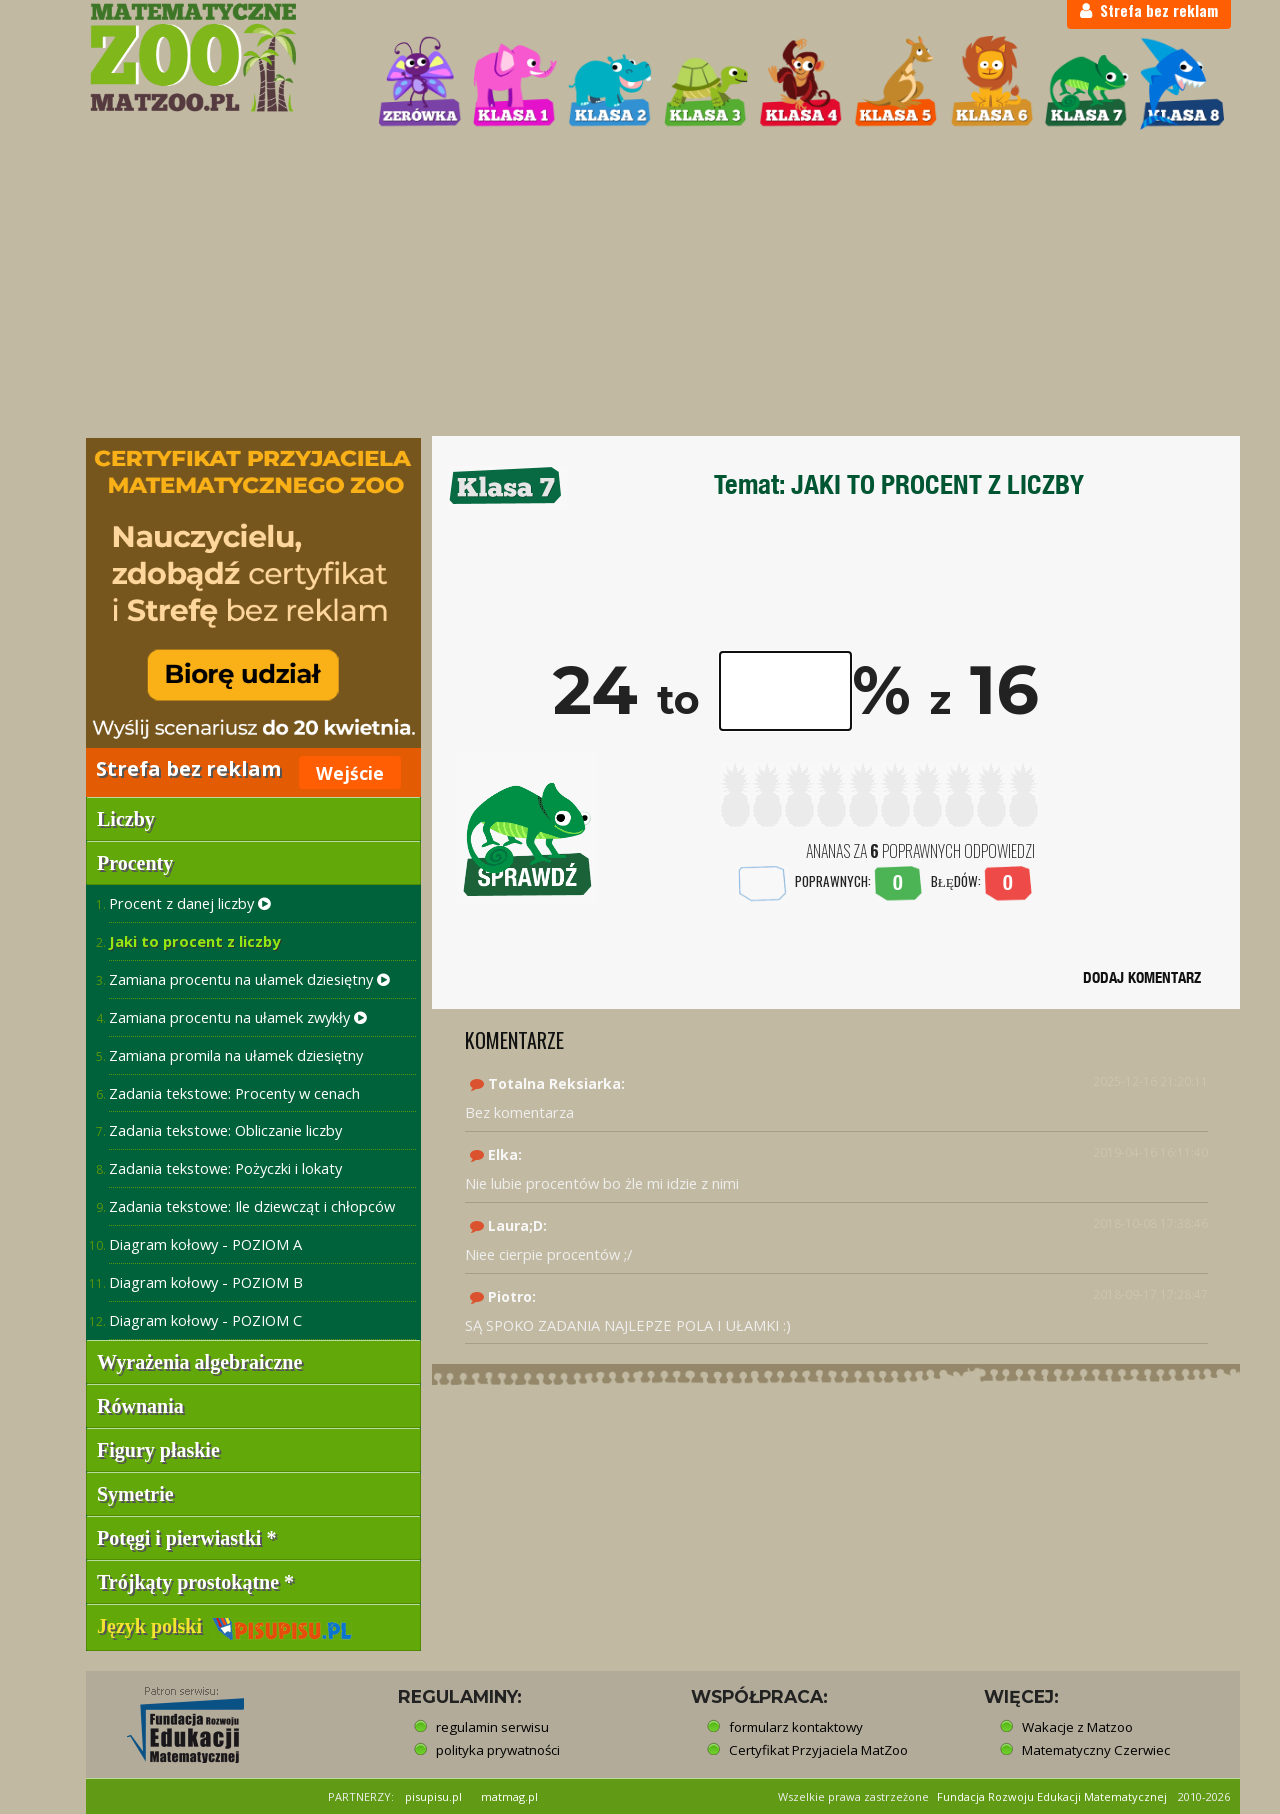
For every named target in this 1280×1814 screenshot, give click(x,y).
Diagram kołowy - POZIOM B (206, 1282)
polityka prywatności (498, 1750)
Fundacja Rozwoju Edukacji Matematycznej (1052, 1796)
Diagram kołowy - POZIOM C (205, 1320)
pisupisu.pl (433, 1796)
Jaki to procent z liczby (194, 941)
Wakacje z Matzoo (1077, 1727)
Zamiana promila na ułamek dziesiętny (236, 1055)
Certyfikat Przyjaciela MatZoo (818, 1750)
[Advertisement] (640, 286)
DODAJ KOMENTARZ (1142, 977)
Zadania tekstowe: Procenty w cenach (234, 1093)
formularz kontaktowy (796, 1727)
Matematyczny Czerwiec (1096, 1750)
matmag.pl (509, 1796)
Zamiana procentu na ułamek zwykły (238, 1017)
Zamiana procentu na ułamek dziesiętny (249, 979)
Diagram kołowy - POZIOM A (205, 1244)
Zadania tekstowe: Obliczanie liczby (225, 1130)
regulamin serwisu (492, 1727)
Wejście (350, 773)
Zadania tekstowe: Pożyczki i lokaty (225, 1168)
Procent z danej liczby (190, 903)
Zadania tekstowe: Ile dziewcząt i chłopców (252, 1206)
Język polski (224, 1626)
